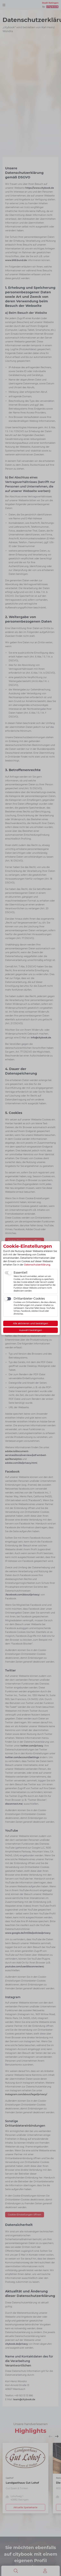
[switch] (8, 1272)
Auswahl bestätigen (30, 1330)
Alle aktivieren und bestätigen (30, 1323)
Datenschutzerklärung (37, 1264)
